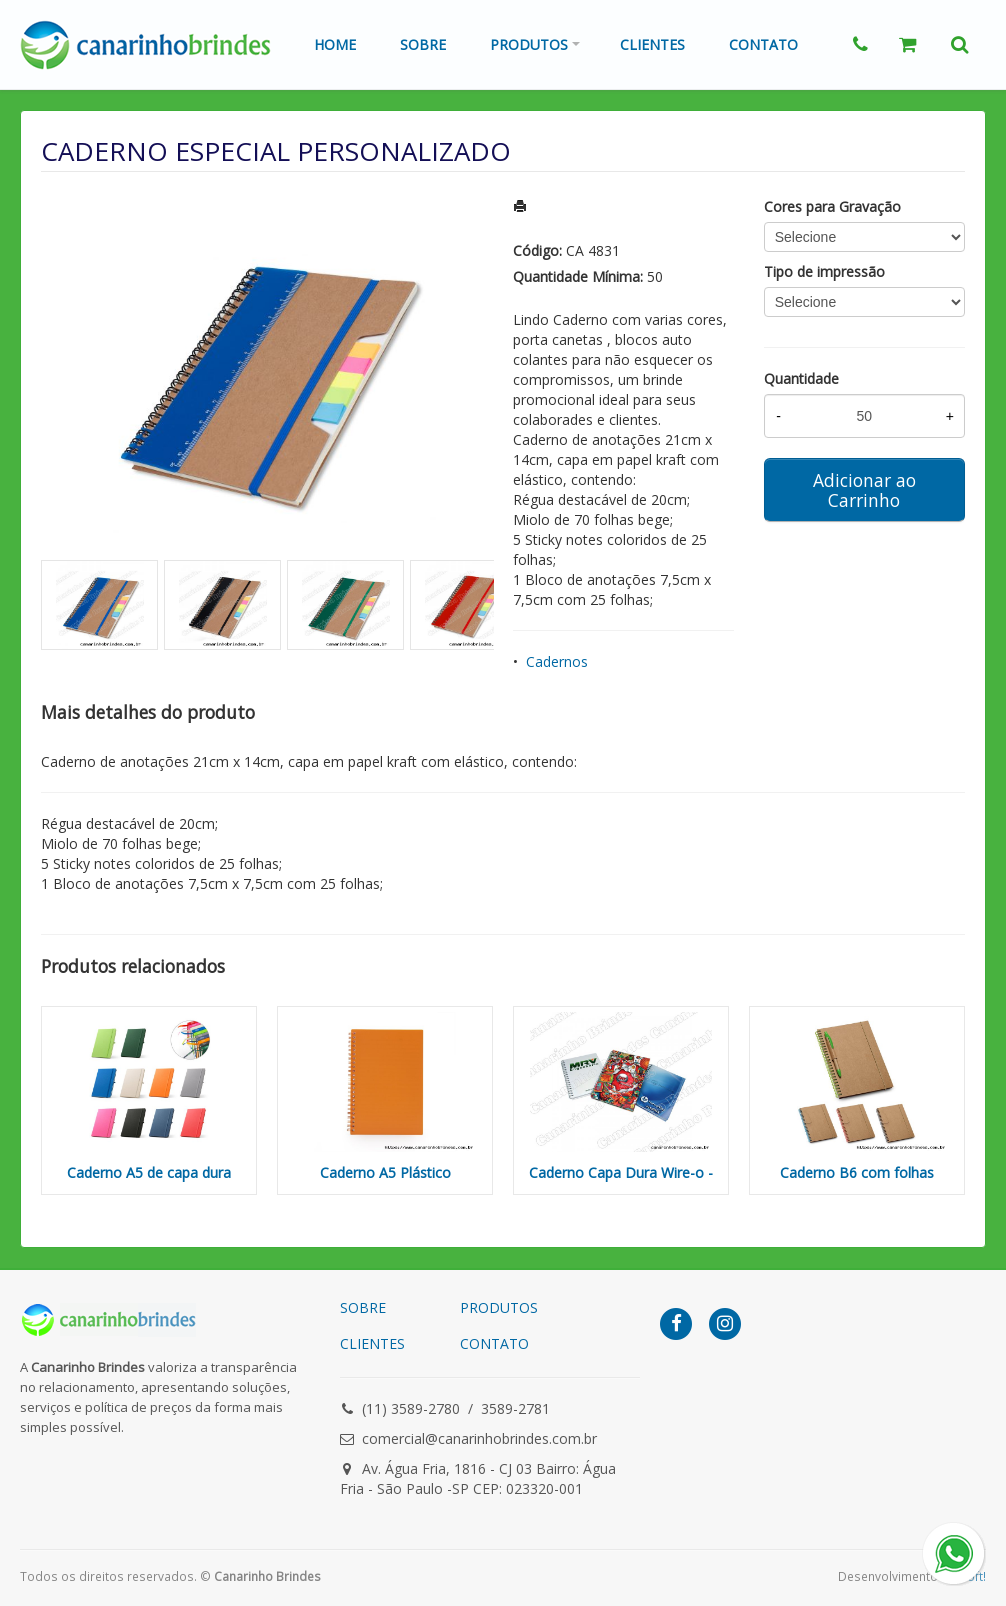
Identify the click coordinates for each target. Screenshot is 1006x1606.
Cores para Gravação (832, 206)
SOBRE (363, 1307)
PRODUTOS (499, 1307)
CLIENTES (372, 1343)
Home (335, 44)
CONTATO (494, 1343)
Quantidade (801, 378)
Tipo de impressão (824, 271)
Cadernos (557, 661)
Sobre (423, 44)
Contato (763, 44)
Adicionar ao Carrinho (864, 490)
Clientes (652, 44)
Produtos (529, 44)
